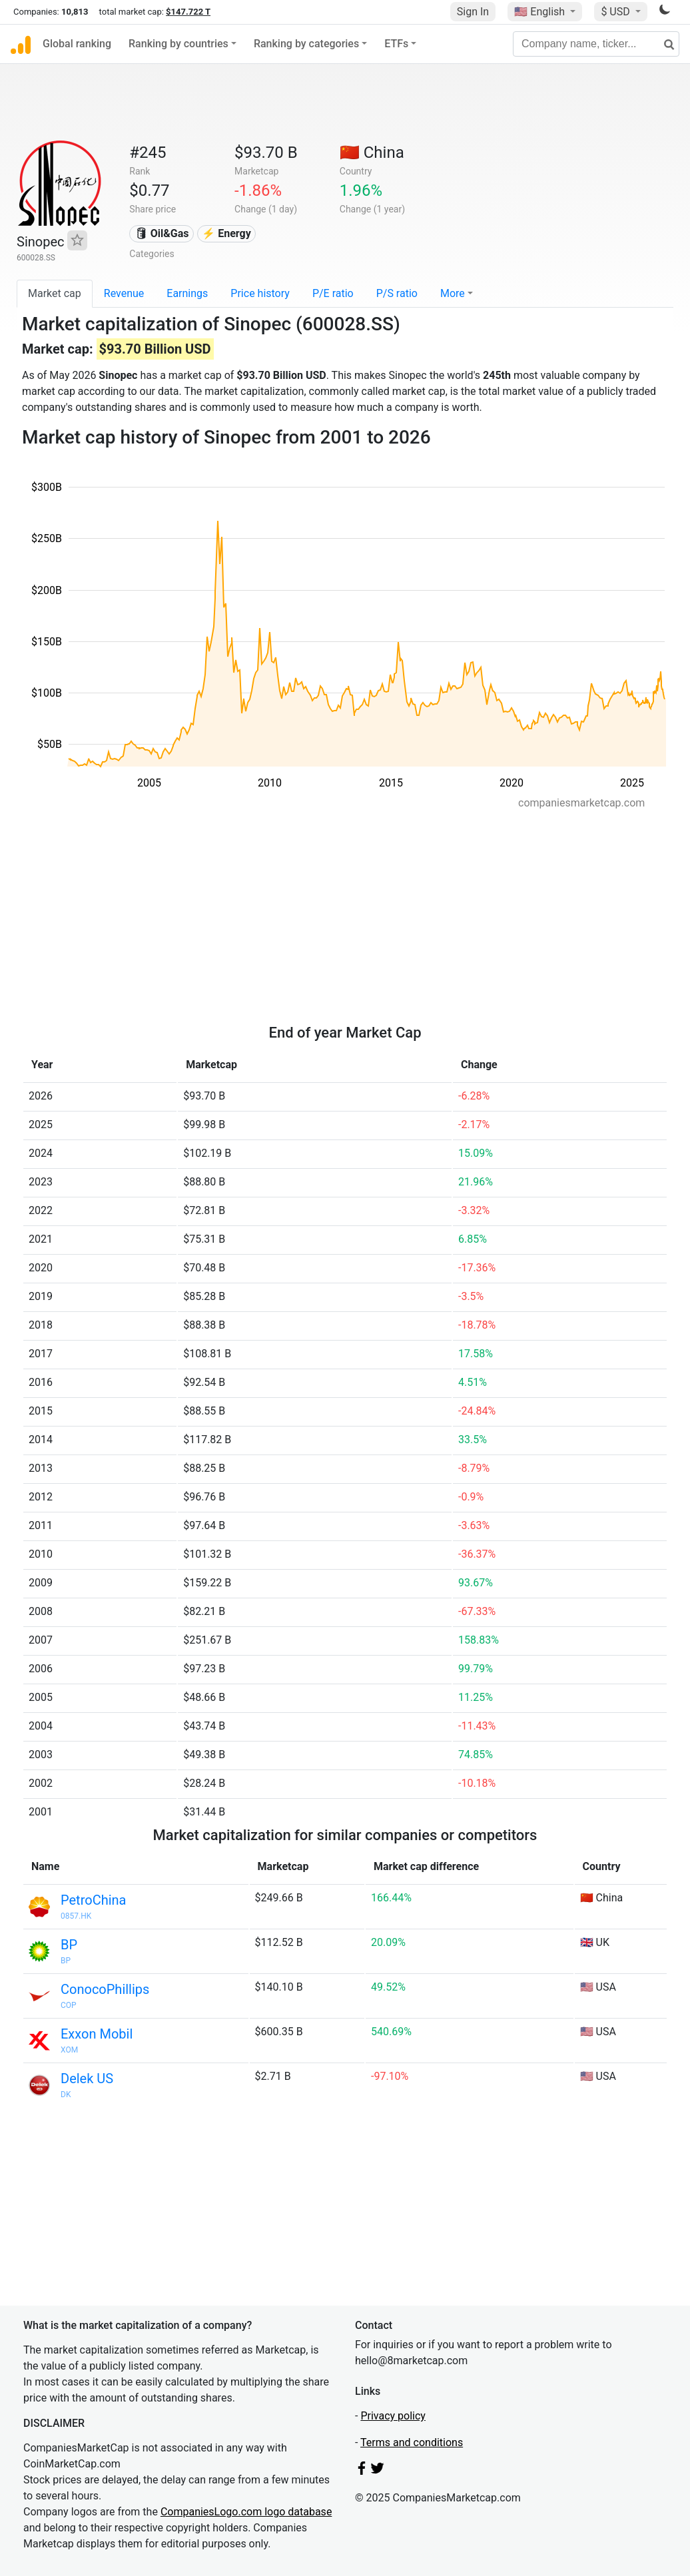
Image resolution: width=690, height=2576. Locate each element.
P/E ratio (333, 293)
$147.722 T (188, 12)
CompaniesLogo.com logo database (246, 2511)
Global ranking (77, 43)
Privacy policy (393, 2416)
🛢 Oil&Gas (162, 233)
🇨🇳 (372, 152)
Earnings (187, 293)
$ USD (616, 11)
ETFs (396, 43)
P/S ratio (397, 293)
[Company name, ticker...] (596, 44)
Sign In (473, 11)
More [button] (452, 293)
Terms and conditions (411, 2442)
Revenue (124, 293)
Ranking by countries (178, 43)
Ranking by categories (306, 43)
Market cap (54, 293)
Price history (260, 293)
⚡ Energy (226, 233)
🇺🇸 (540, 11)
